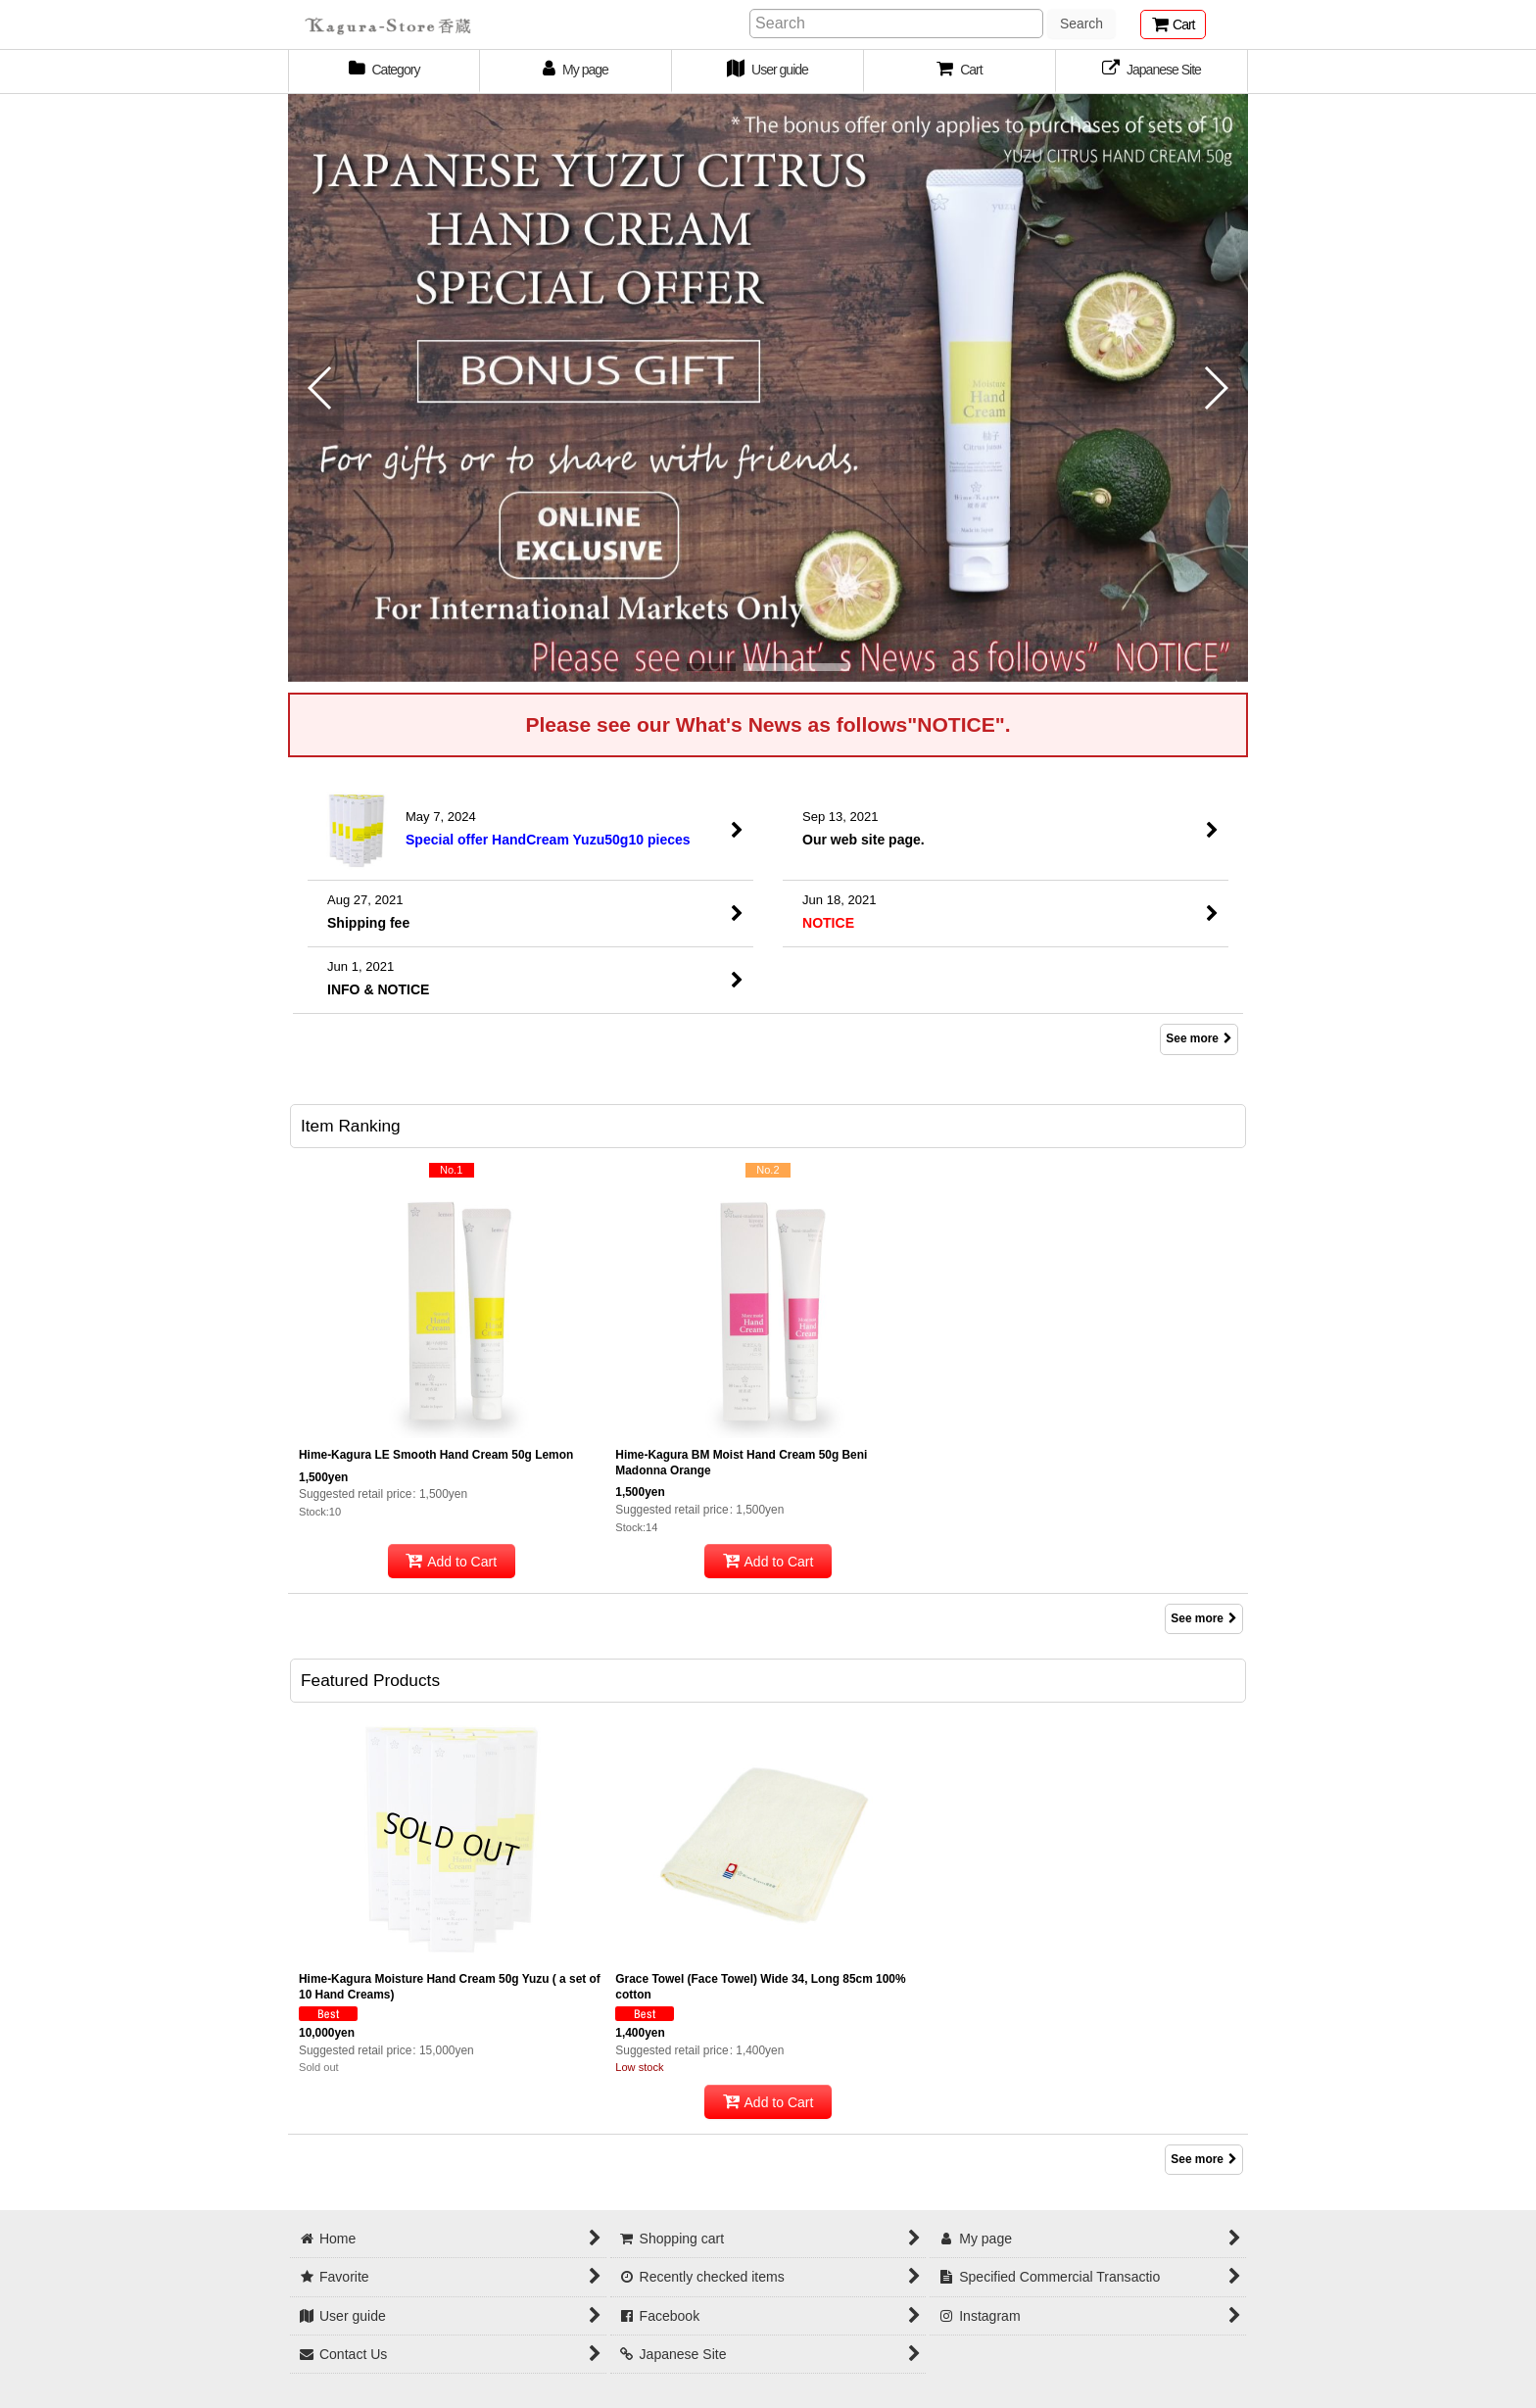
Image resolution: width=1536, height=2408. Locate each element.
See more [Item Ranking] (1204, 1618)
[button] (960, 71)
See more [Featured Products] (1204, 2159)
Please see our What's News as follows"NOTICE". (767, 724)
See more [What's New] (1199, 1038)
